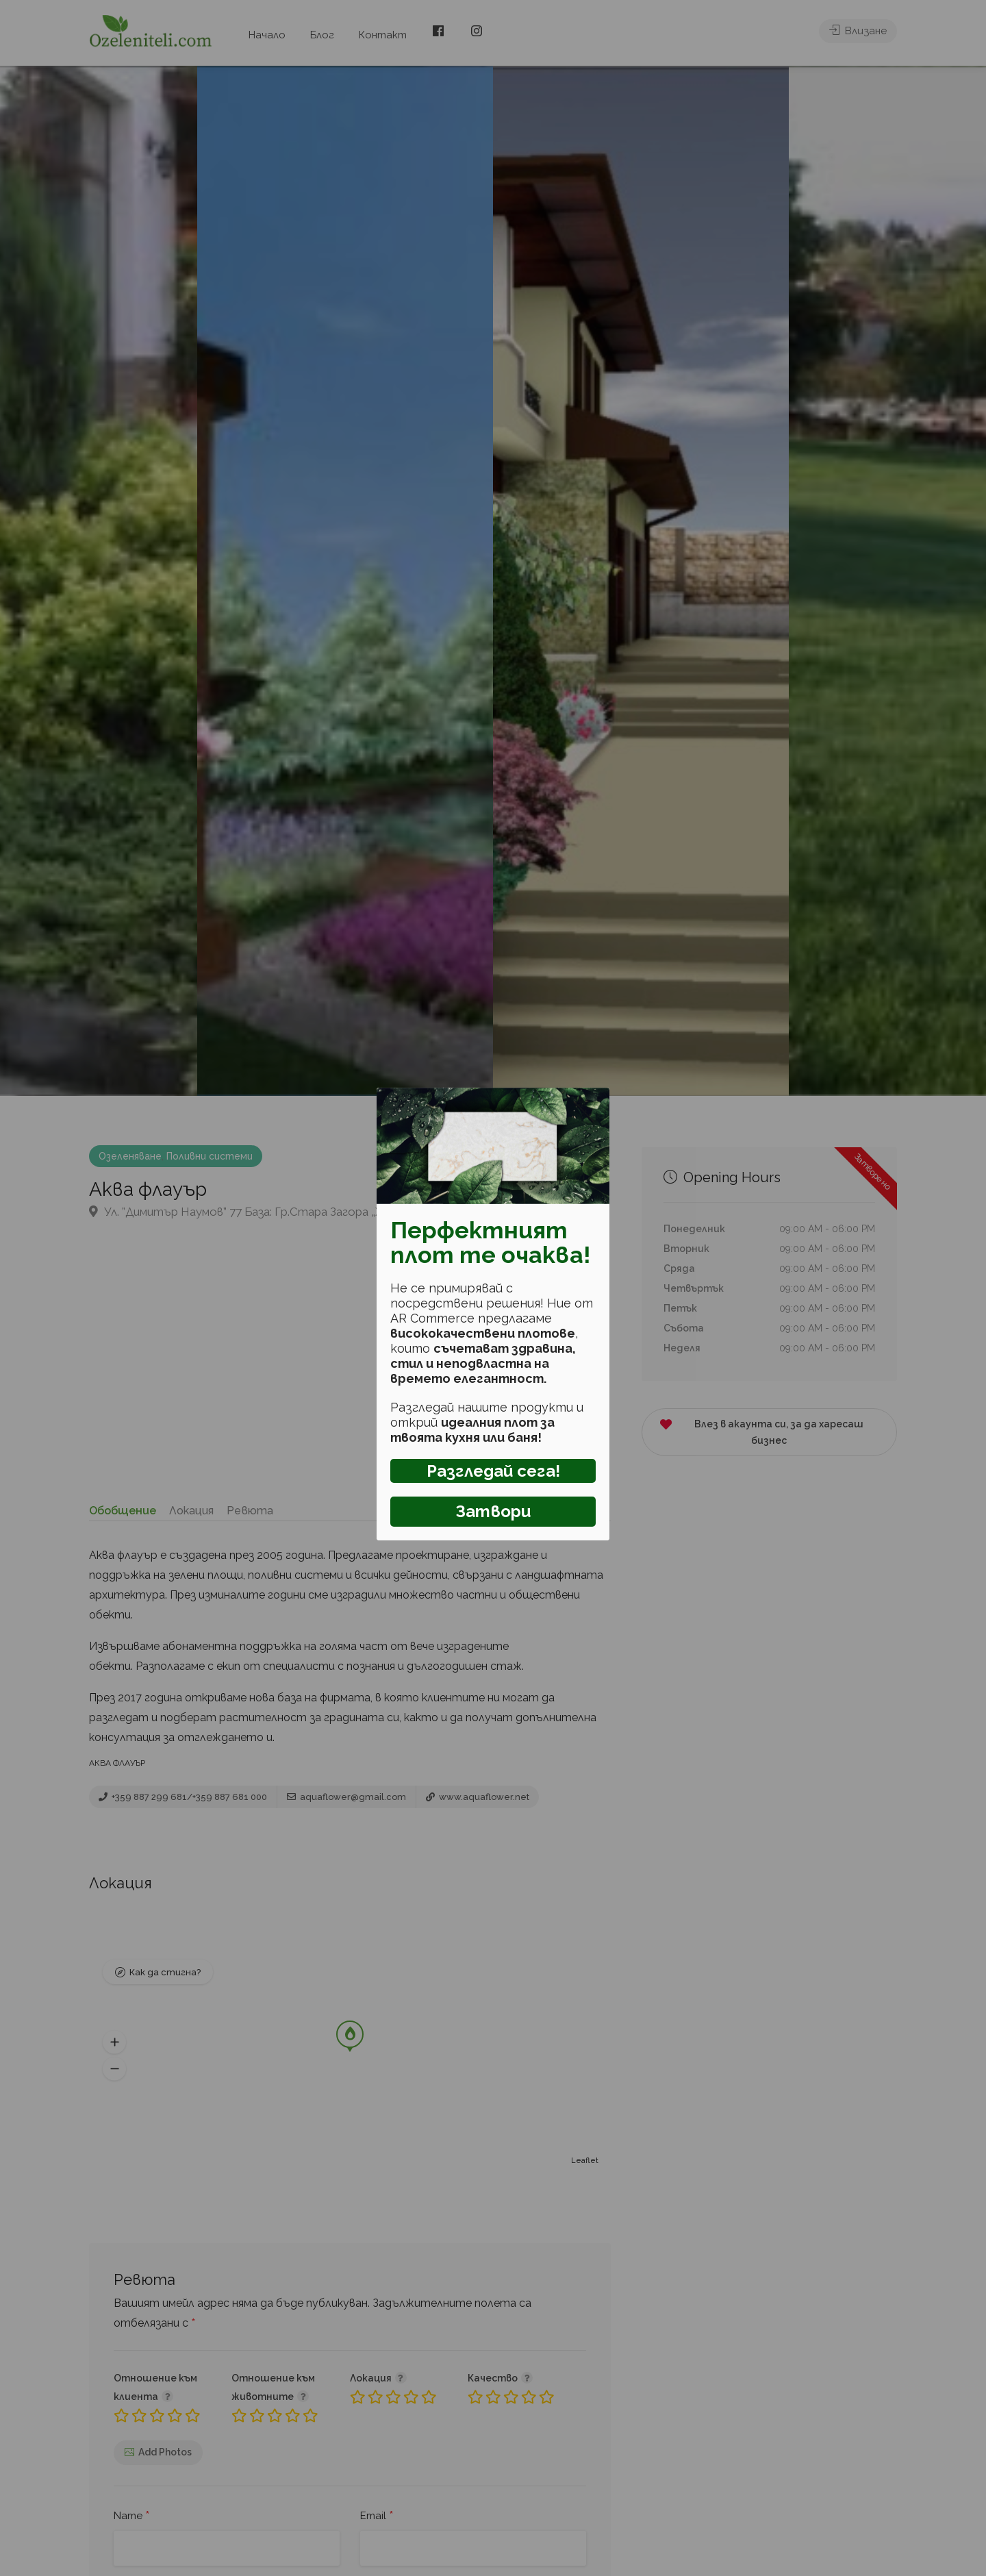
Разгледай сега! (493, 1471)
